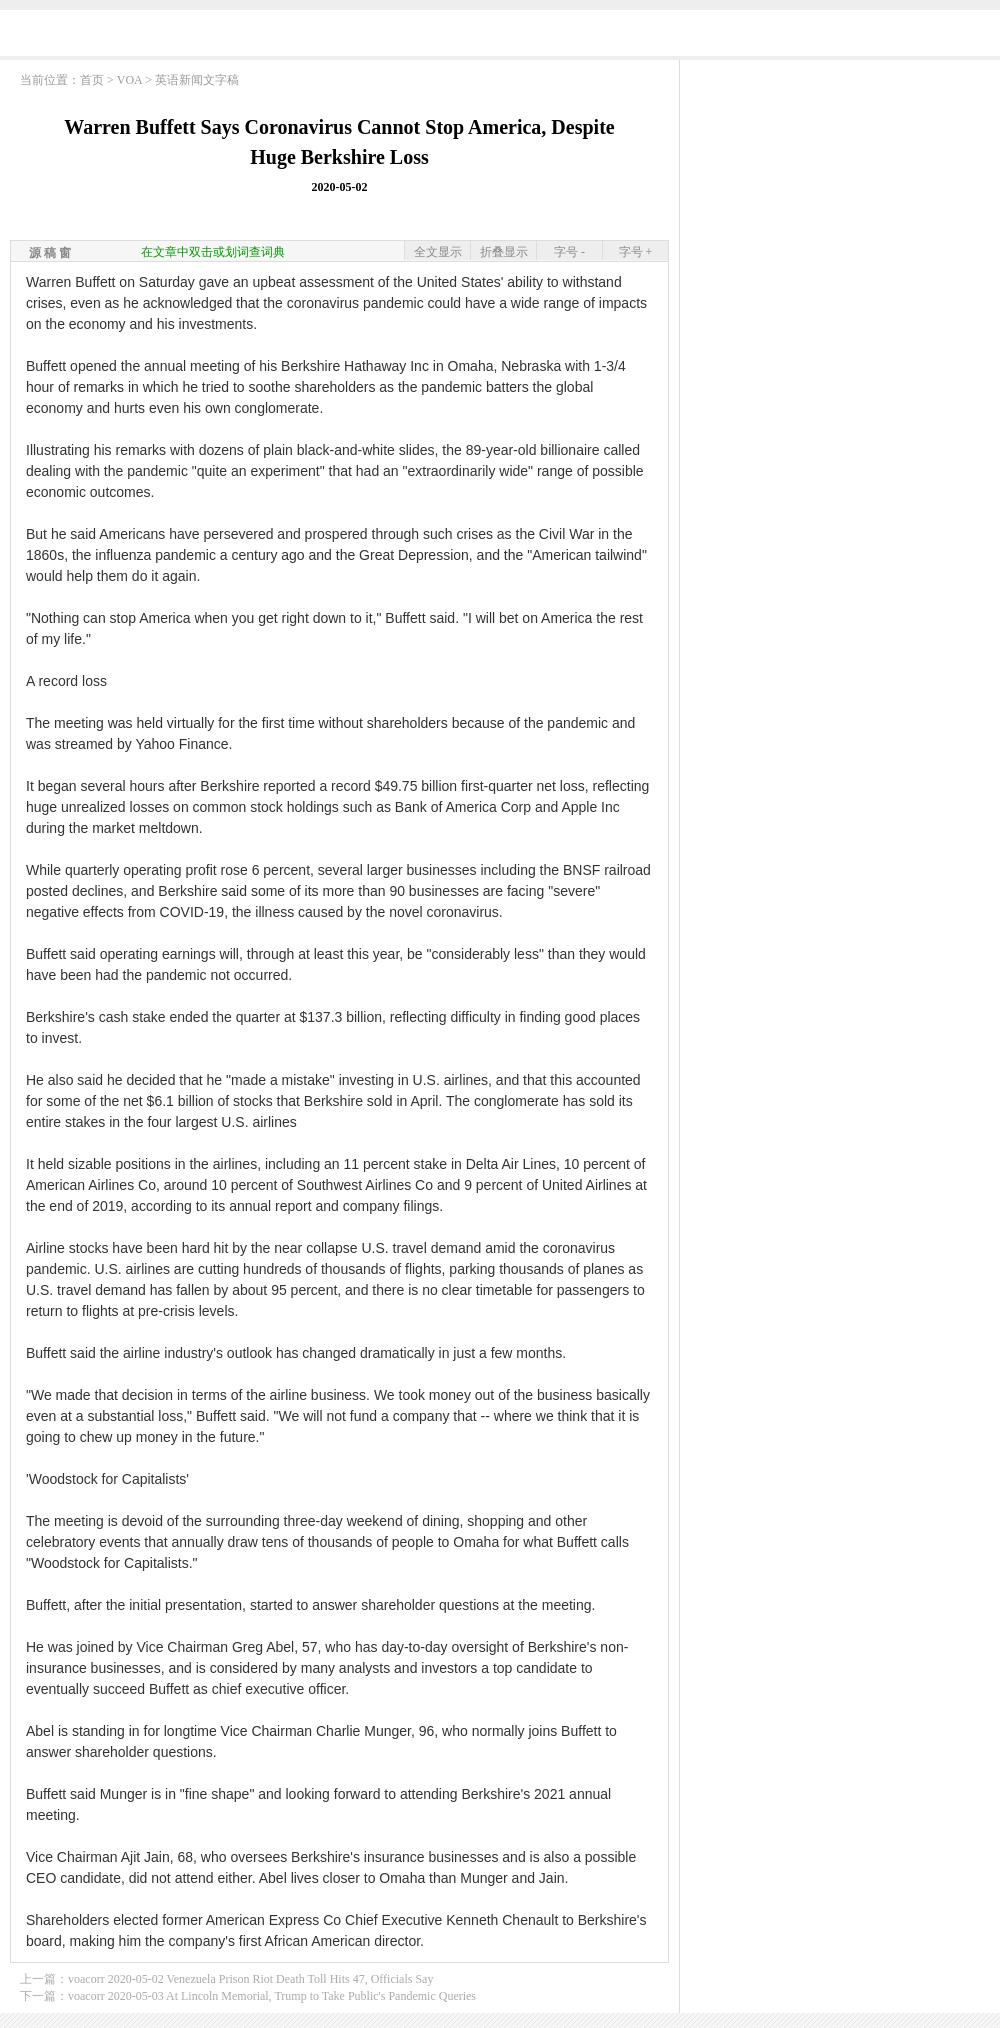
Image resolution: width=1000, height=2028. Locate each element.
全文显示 (438, 252)
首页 (92, 80)
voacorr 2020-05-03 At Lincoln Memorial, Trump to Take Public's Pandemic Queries (272, 1996)
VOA (129, 80)
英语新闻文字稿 (197, 80)
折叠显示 (504, 252)
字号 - (569, 252)
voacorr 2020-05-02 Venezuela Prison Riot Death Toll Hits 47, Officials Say (250, 1979)
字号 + (636, 252)
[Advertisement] (840, 195)
